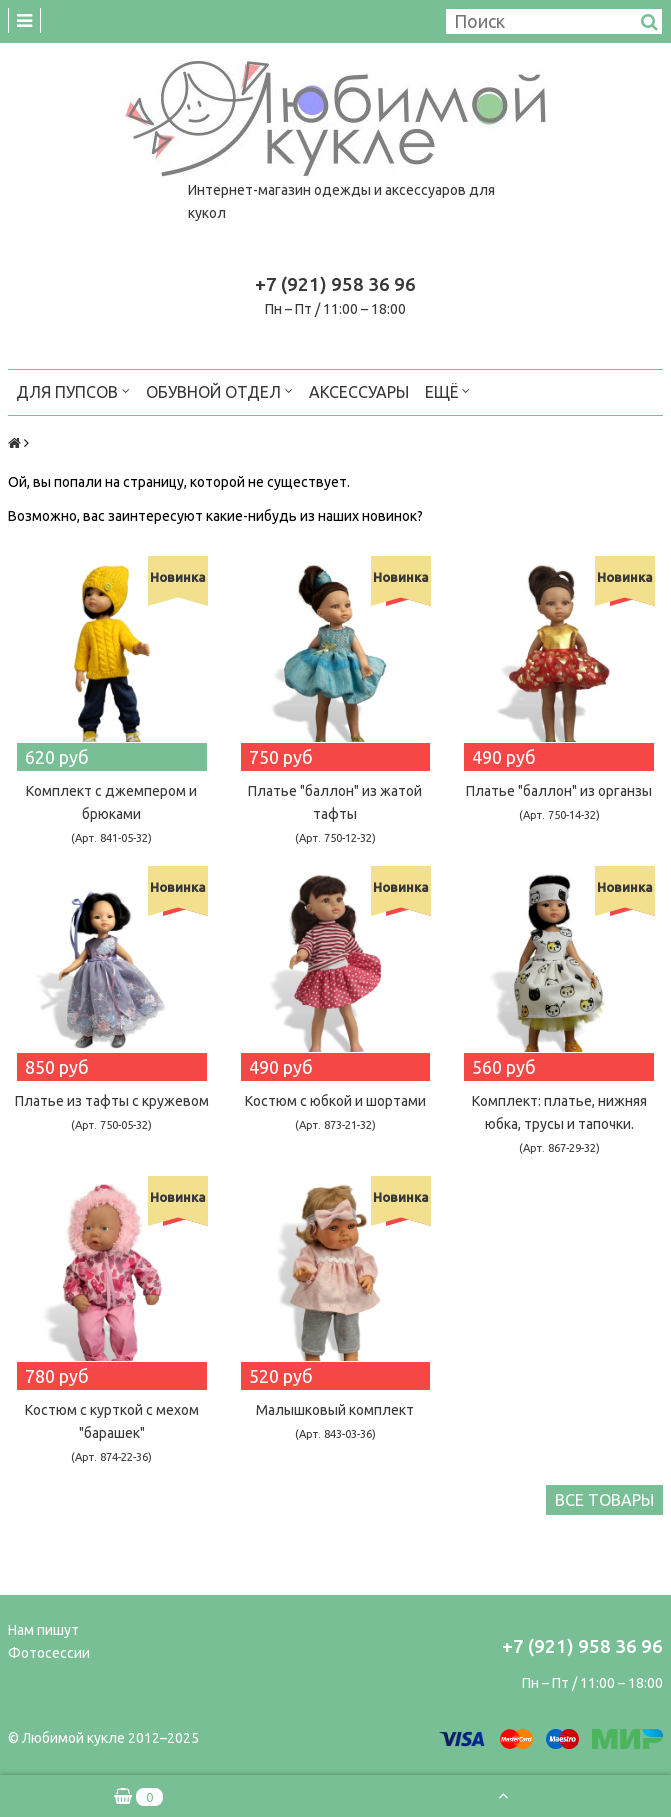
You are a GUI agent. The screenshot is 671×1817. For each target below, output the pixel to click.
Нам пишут (43, 1630)
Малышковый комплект (335, 1421)
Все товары (604, 1500)
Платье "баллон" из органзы (559, 802)
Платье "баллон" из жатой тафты (335, 813)
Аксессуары (359, 392)
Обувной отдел (219, 390)
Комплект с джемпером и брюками (111, 813)
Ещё (447, 390)
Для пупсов (73, 390)
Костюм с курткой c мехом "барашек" (112, 1432)
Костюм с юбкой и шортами (335, 1112)
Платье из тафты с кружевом (112, 1112)
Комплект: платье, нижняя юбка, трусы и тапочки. (559, 1123)
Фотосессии (49, 1653)
